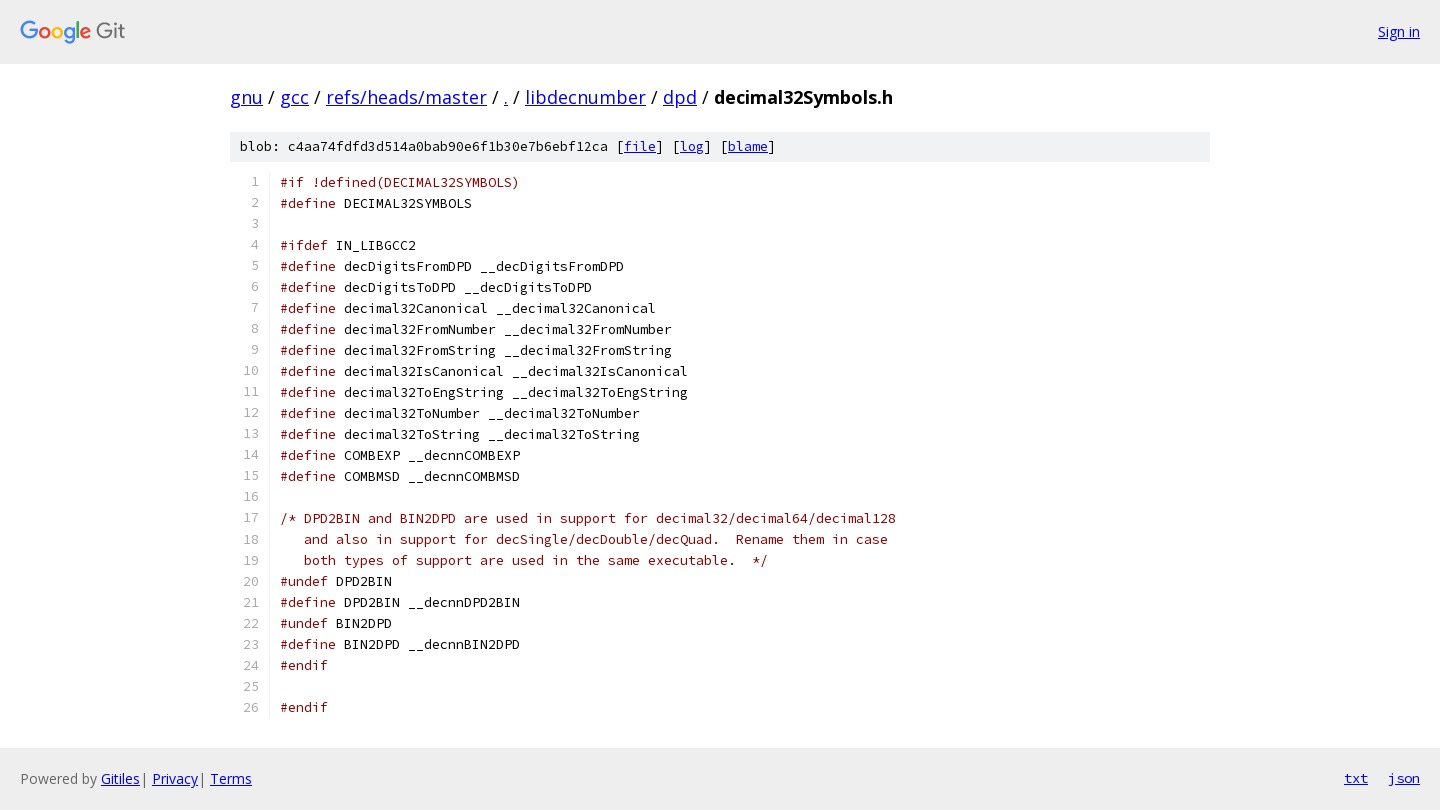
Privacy (175, 778)
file (640, 146)
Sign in (1399, 31)
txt (1356, 778)
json (1404, 778)
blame (748, 146)
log (692, 146)
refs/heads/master (406, 97)
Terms (231, 778)
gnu (246, 97)
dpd (680, 97)
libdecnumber (585, 97)
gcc (294, 97)
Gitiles (120, 778)
